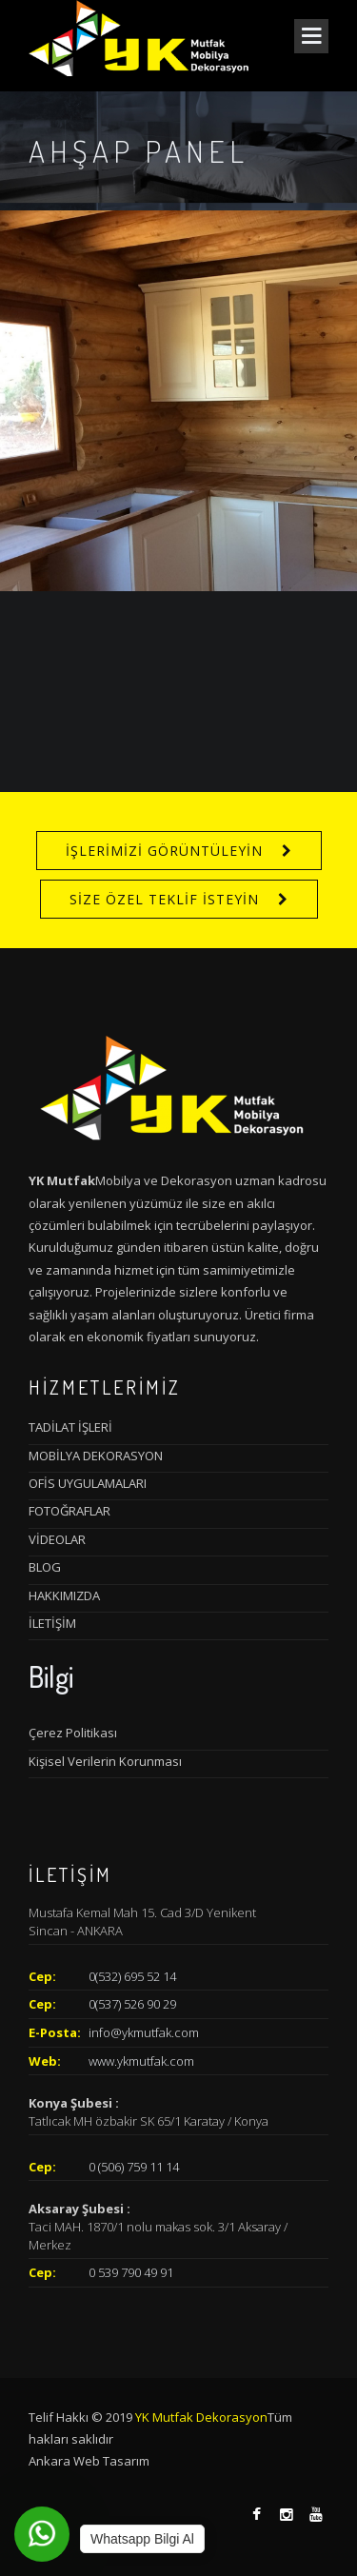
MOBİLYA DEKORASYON (96, 1455)
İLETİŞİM (52, 1623)
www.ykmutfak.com (141, 2061)
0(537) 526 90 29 (132, 2003)
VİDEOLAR (57, 1539)
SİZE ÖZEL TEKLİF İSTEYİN (164, 899)
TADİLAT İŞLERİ (70, 1427)
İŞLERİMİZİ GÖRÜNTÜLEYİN (164, 851)
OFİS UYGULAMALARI (88, 1483)
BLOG (45, 1566)
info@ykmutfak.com (144, 2032)
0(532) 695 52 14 (132, 1976)
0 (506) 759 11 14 (134, 2166)
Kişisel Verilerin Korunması (105, 1761)
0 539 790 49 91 (131, 2272)
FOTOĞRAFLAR (69, 1510)
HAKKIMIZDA (64, 1595)
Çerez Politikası (73, 1732)
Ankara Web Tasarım (89, 2460)
